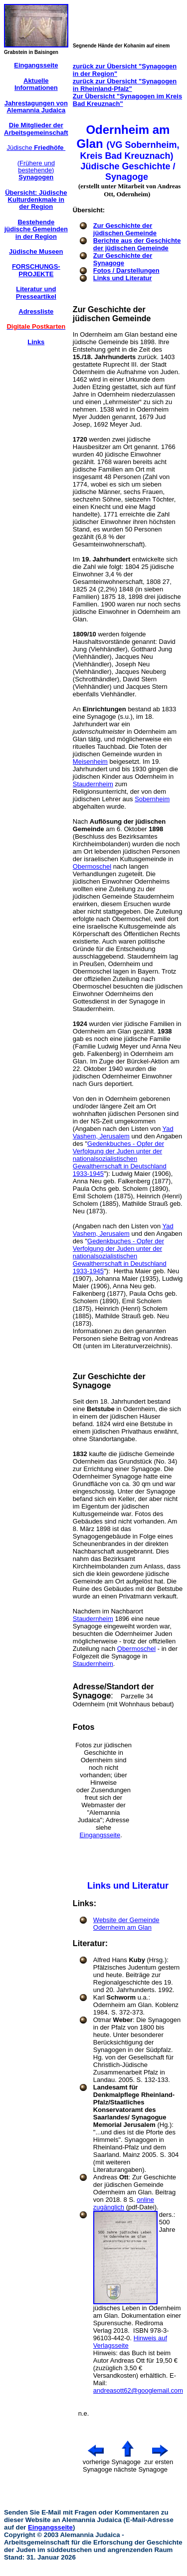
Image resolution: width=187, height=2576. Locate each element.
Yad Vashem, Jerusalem (123, 1132)
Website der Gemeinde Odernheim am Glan (126, 1923)
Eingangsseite (99, 1835)
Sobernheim (152, 799)
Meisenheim (90, 761)
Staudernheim (93, 784)
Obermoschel (92, 866)
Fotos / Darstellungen (126, 270)
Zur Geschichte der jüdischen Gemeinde (125, 229)
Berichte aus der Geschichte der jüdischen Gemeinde (137, 244)
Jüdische (35, 147)
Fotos (84, 1727)
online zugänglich (123, 2203)
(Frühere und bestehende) (36, 170)
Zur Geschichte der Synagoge (122, 259)
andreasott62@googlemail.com (138, 2390)
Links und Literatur (122, 278)
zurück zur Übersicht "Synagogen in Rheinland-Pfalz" (125, 84)
